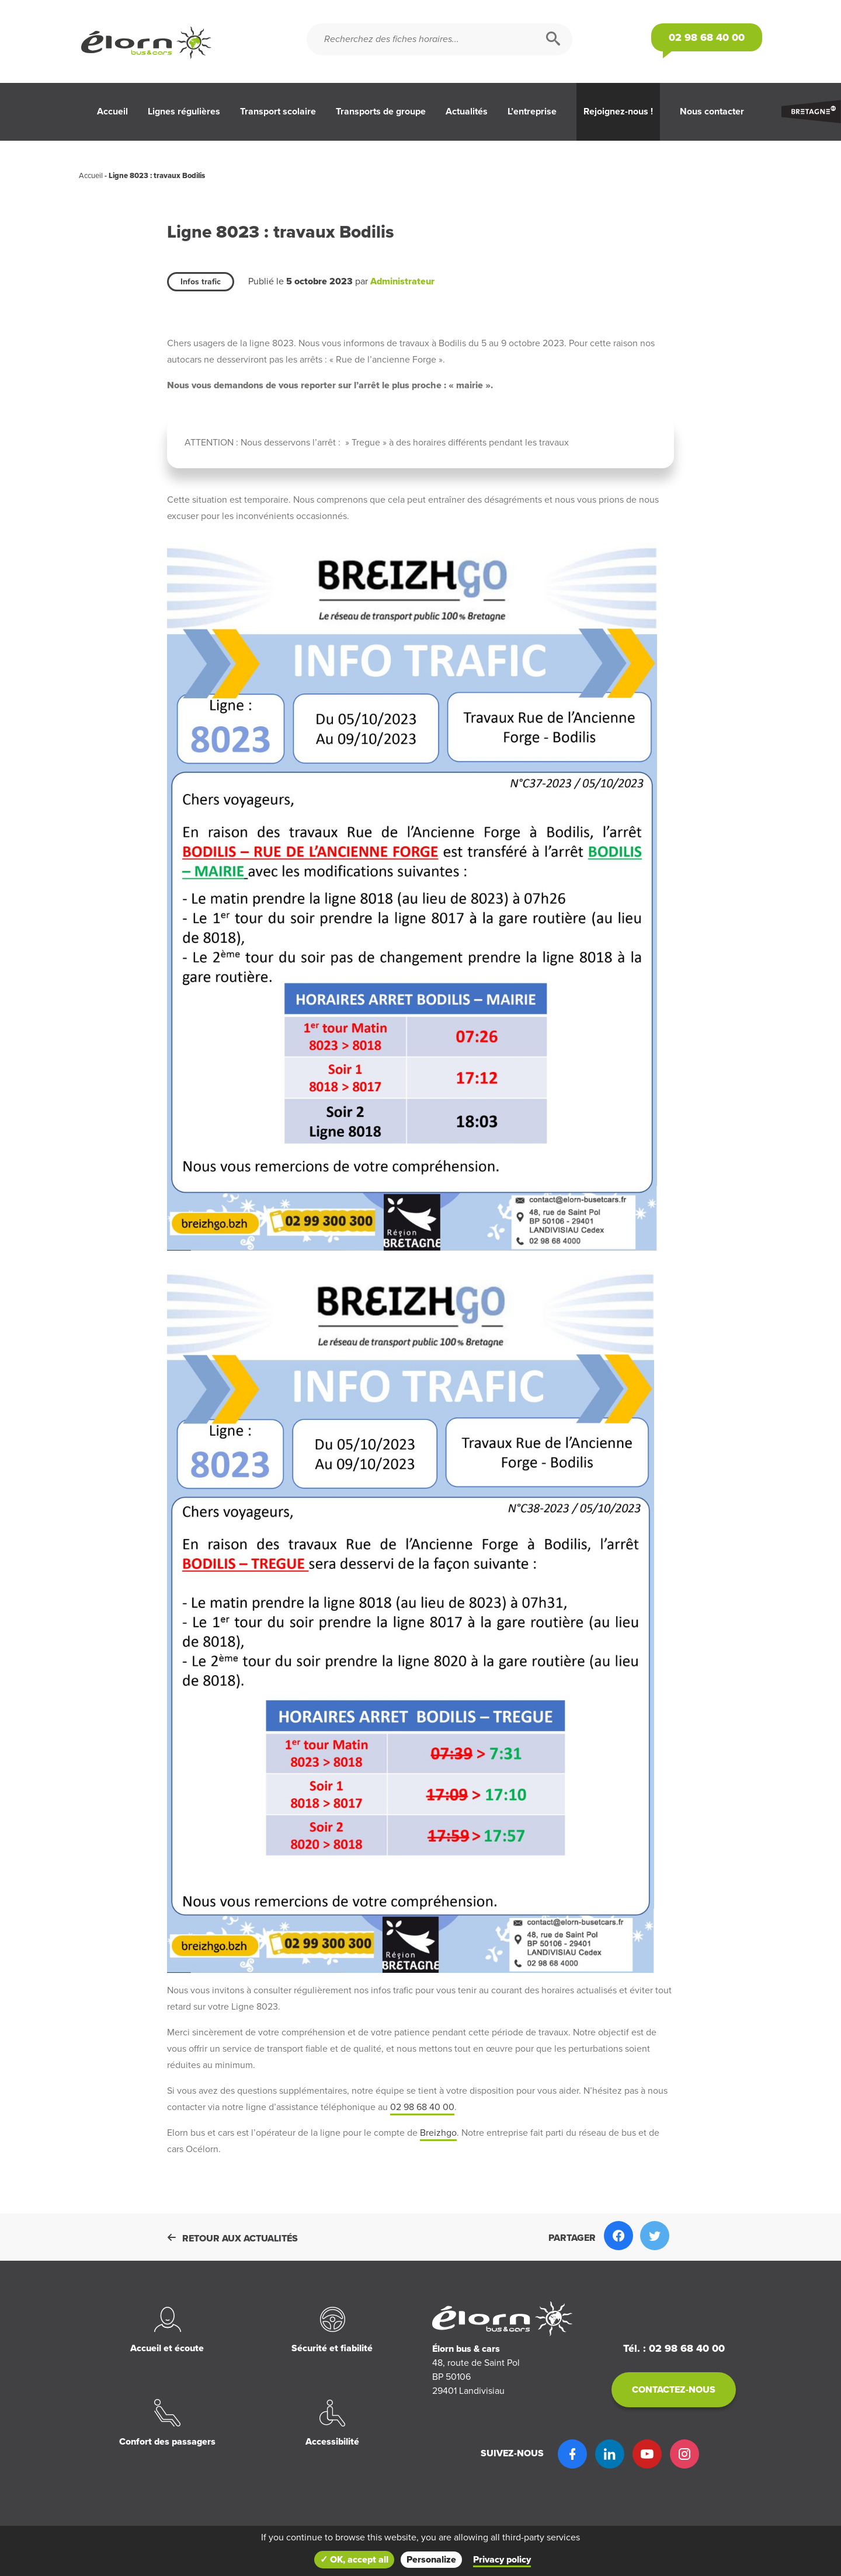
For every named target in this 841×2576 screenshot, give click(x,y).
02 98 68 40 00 (422, 2107)
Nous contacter (712, 111)
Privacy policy (502, 2559)
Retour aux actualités (232, 2238)
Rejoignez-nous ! (618, 111)
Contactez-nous (673, 2390)
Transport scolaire (278, 111)
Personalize (431, 2559)
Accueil (112, 111)
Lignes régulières (184, 111)
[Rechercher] (553, 39)
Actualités (467, 111)
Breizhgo (438, 2133)
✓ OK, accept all (354, 2559)
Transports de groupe (381, 111)
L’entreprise (532, 111)
